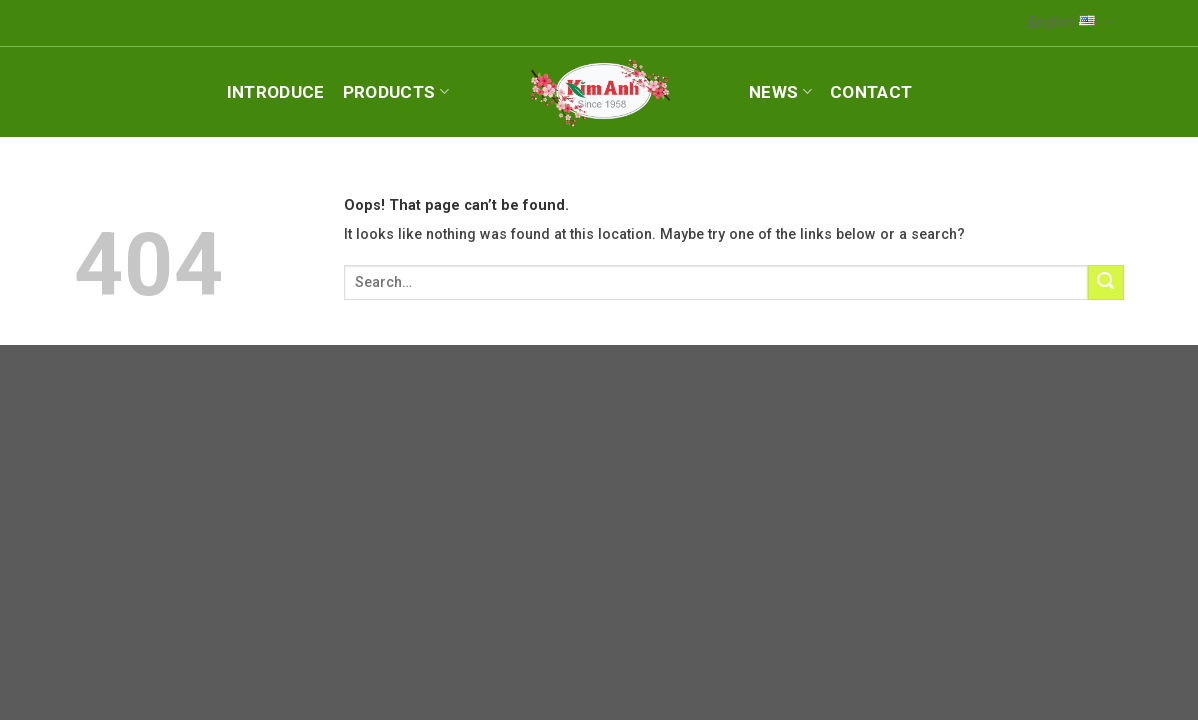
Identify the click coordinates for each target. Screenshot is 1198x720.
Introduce (276, 92)
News (780, 92)
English (1071, 22)
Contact (871, 92)
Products (396, 92)
